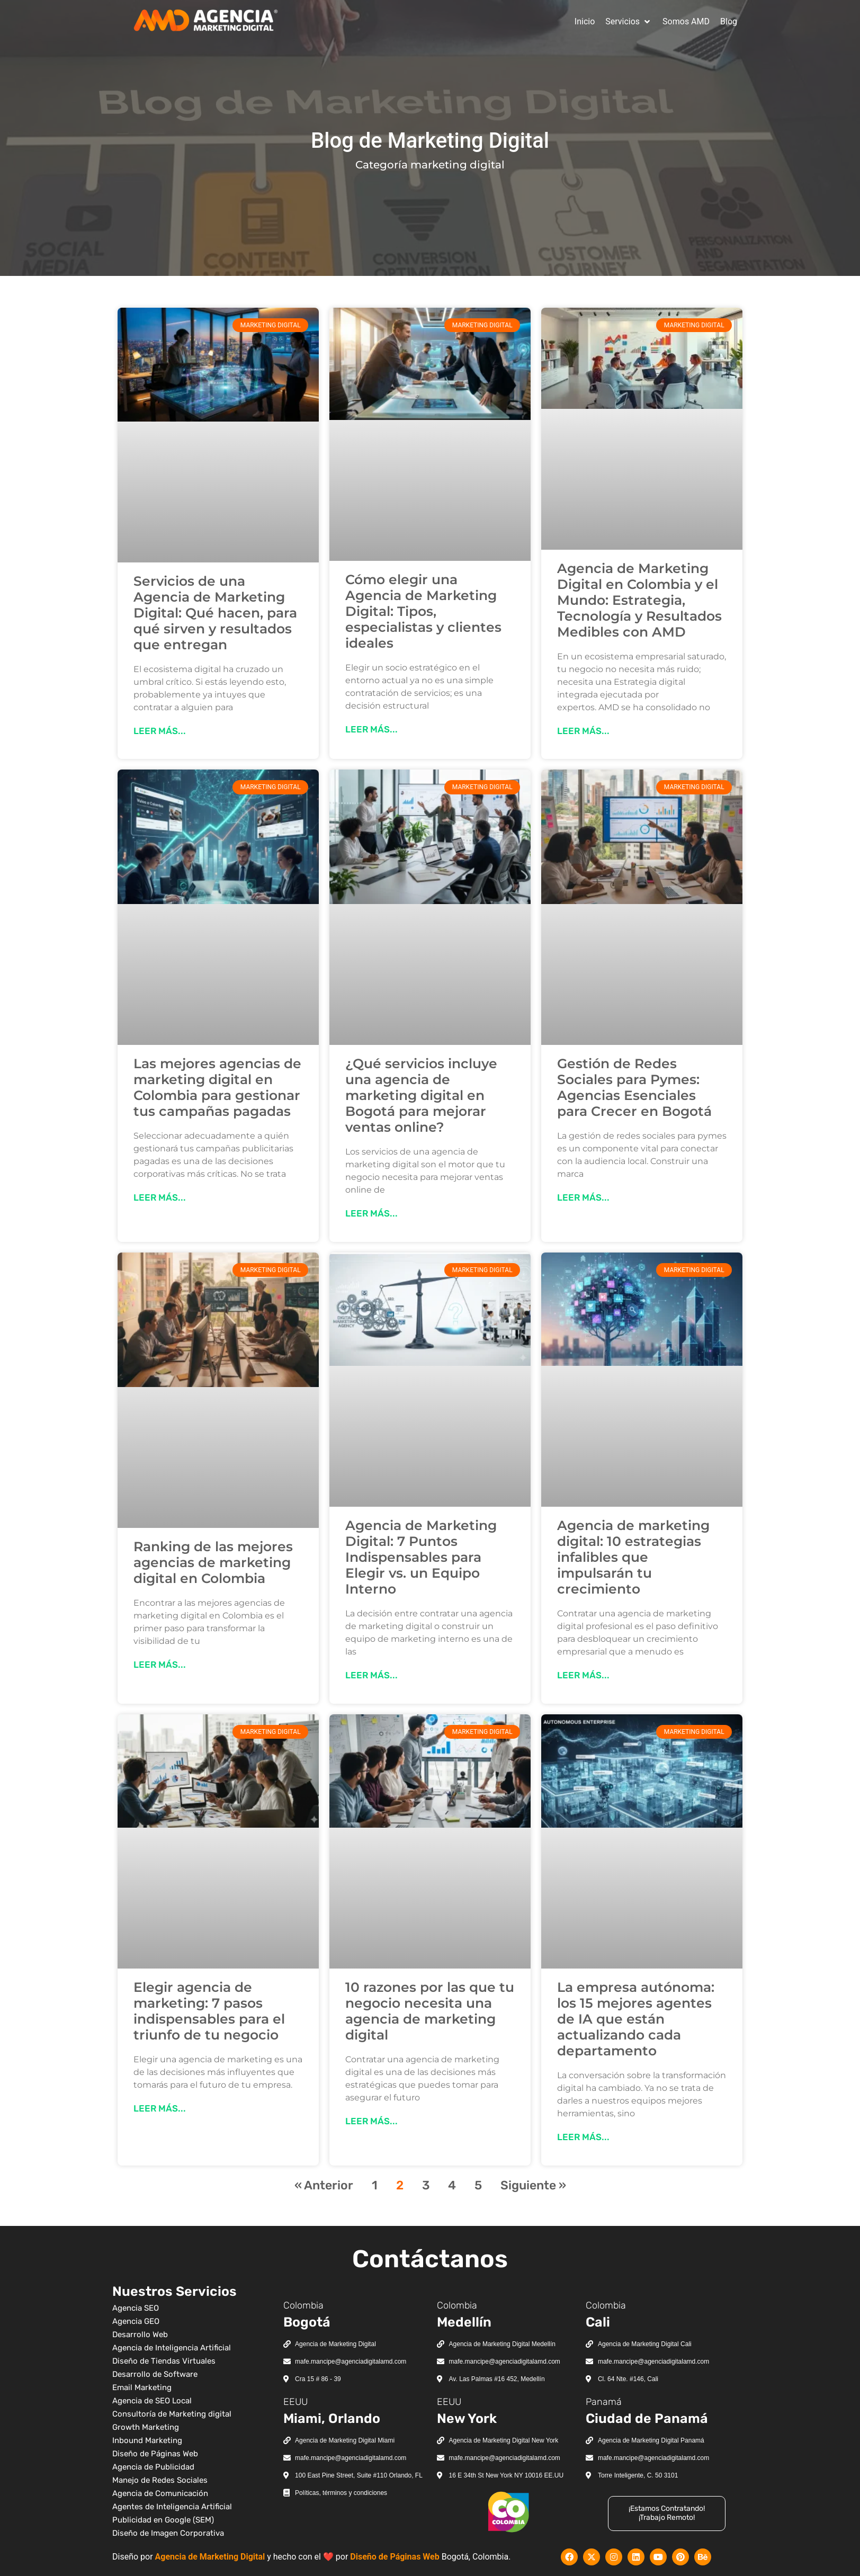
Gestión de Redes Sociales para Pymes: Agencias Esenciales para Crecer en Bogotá (634, 1087)
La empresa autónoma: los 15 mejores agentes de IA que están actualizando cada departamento (635, 2019)
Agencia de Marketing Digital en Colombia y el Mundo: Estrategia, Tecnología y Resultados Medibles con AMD (639, 600)
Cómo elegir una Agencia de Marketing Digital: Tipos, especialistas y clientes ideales (423, 611)
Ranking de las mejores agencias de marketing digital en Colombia (213, 1562)
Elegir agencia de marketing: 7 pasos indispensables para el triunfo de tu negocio (209, 2011)
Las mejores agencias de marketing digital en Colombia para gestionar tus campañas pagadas (217, 1087)
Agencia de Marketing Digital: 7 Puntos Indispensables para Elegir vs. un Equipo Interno (421, 1557)
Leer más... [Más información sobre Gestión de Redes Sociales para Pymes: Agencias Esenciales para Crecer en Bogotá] (583, 1197)
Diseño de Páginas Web (394, 2557)
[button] (628, 22)
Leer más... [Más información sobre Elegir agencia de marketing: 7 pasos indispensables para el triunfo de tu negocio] (159, 2108)
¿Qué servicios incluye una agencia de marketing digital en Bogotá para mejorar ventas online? (421, 1095)
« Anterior (323, 2185)
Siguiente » (533, 2185)
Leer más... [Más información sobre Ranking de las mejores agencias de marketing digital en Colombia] (159, 1664)
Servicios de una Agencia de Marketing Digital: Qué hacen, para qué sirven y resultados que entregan (215, 612)
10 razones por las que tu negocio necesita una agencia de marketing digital (429, 2011)
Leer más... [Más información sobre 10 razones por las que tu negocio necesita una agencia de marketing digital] (371, 2121)
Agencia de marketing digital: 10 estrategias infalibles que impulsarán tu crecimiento (633, 1557)
